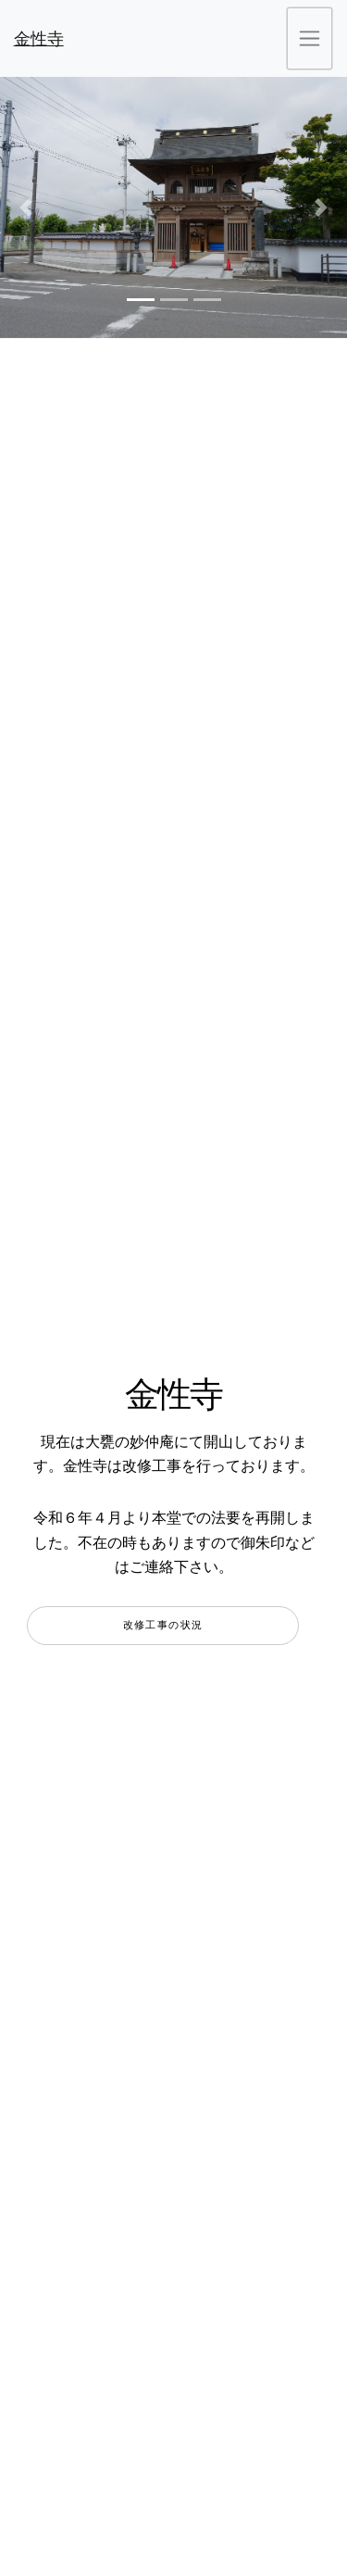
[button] (26, 207)
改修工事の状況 (163, 1624)
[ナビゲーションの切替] (310, 38)
